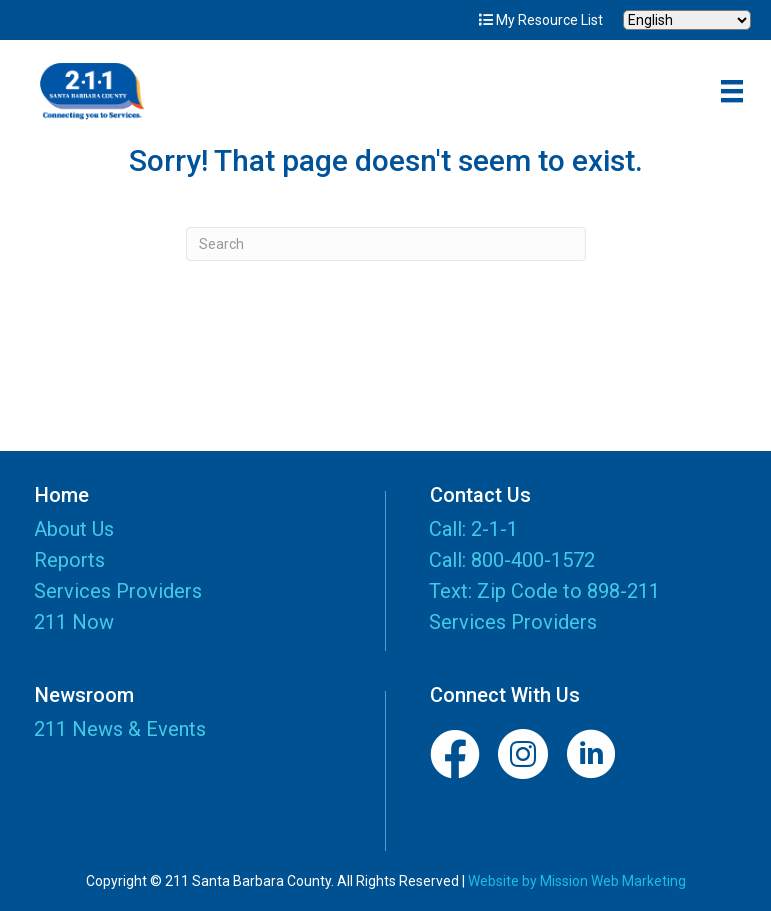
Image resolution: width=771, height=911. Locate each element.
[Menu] (732, 91)
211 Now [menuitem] (74, 623)
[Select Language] (687, 20)
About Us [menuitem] (74, 530)
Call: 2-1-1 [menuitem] (473, 529)
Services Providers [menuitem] (118, 592)
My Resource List (541, 20)
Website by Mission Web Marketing (577, 881)
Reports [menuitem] (69, 561)
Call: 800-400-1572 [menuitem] (512, 560)
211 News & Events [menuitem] (120, 729)
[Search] (386, 244)
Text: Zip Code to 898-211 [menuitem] (544, 591)
